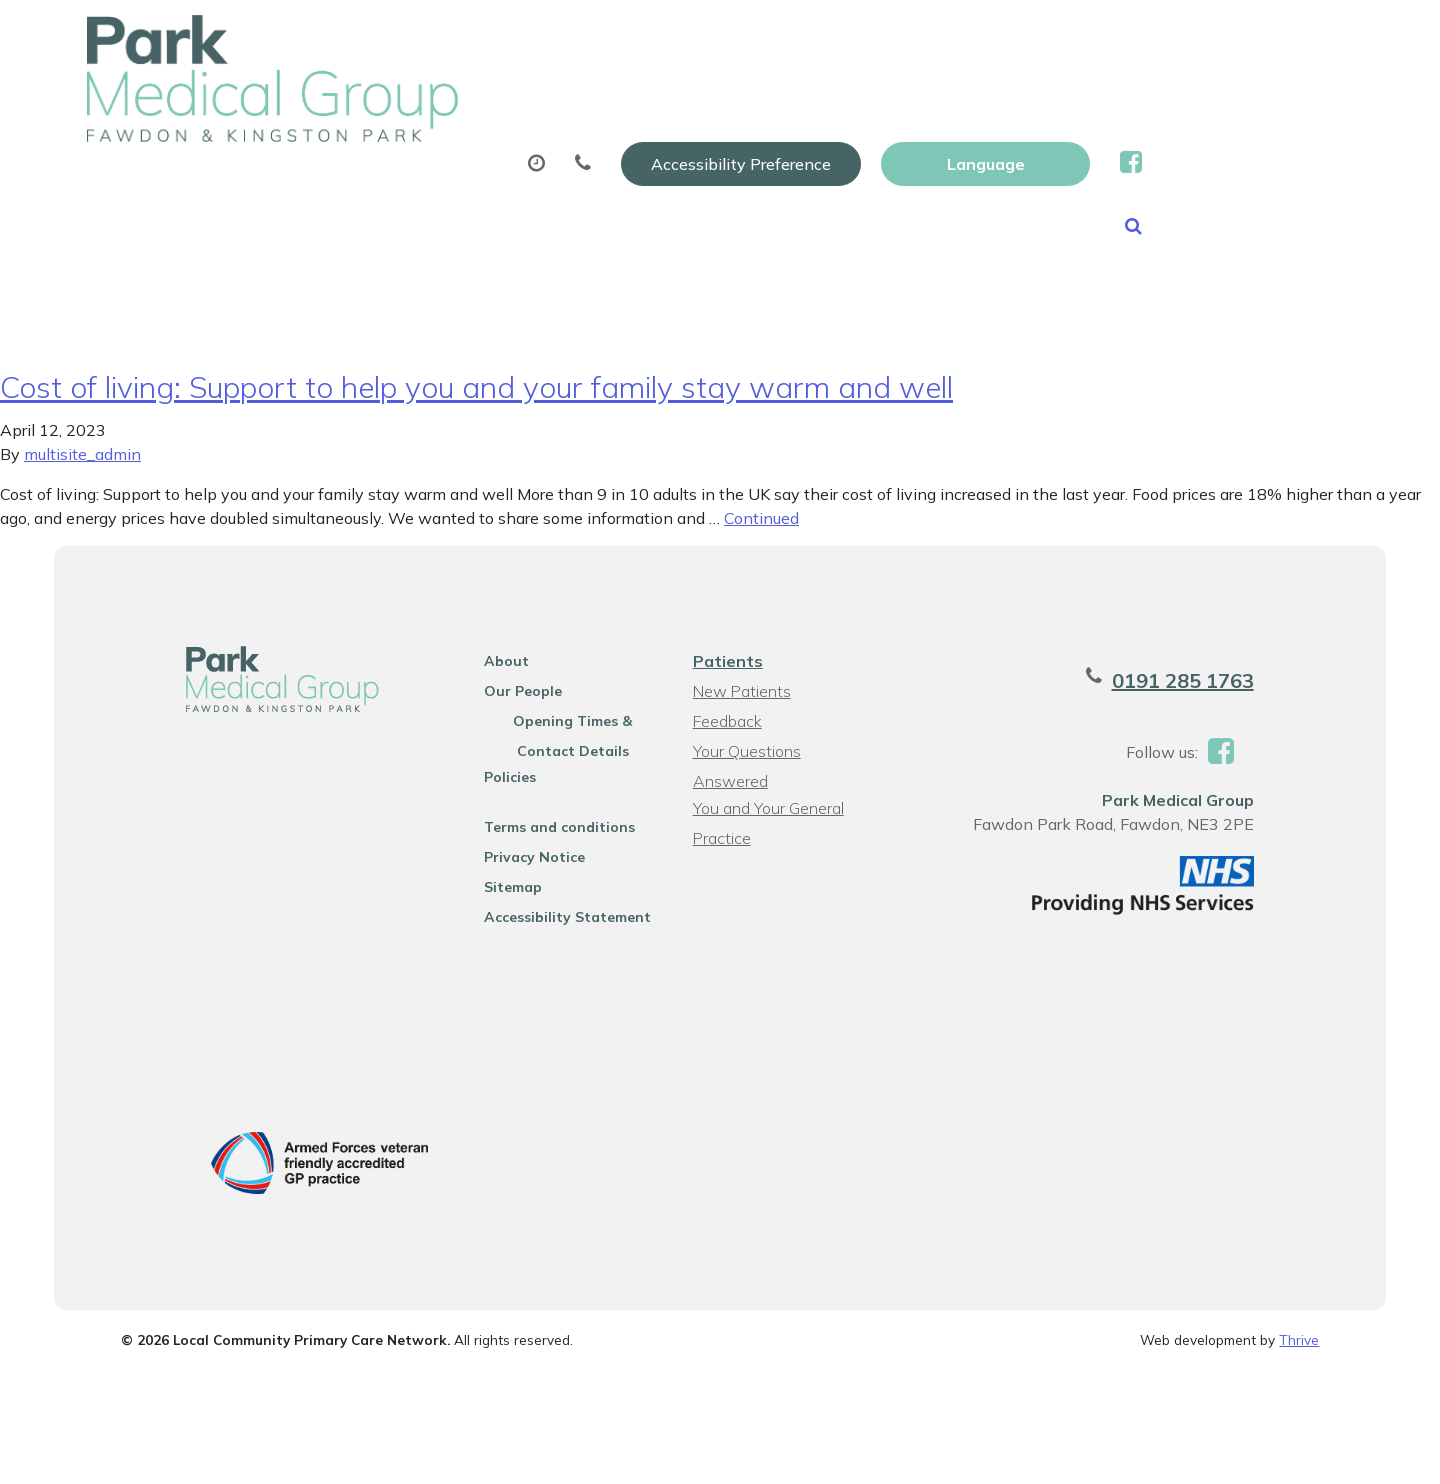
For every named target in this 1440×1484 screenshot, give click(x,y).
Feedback (725, 735)
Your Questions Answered (784, 765)
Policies (496, 791)
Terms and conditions (545, 841)
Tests (1038, 99)
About (366, 99)
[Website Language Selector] (1196, 37)
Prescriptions (721, 99)
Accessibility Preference (952, 37)
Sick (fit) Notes (895, 99)
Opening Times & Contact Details (564, 738)
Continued (761, 532)
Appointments (536, 99)
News (364, 169)
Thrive (1299, 1357)
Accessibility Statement (553, 931)
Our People (509, 705)
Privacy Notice (520, 871)
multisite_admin (82, 468)
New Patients (1177, 99)
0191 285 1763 (1215, 694)
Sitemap (499, 901)
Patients (726, 675)
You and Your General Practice (766, 797)
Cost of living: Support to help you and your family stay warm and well (476, 401)
